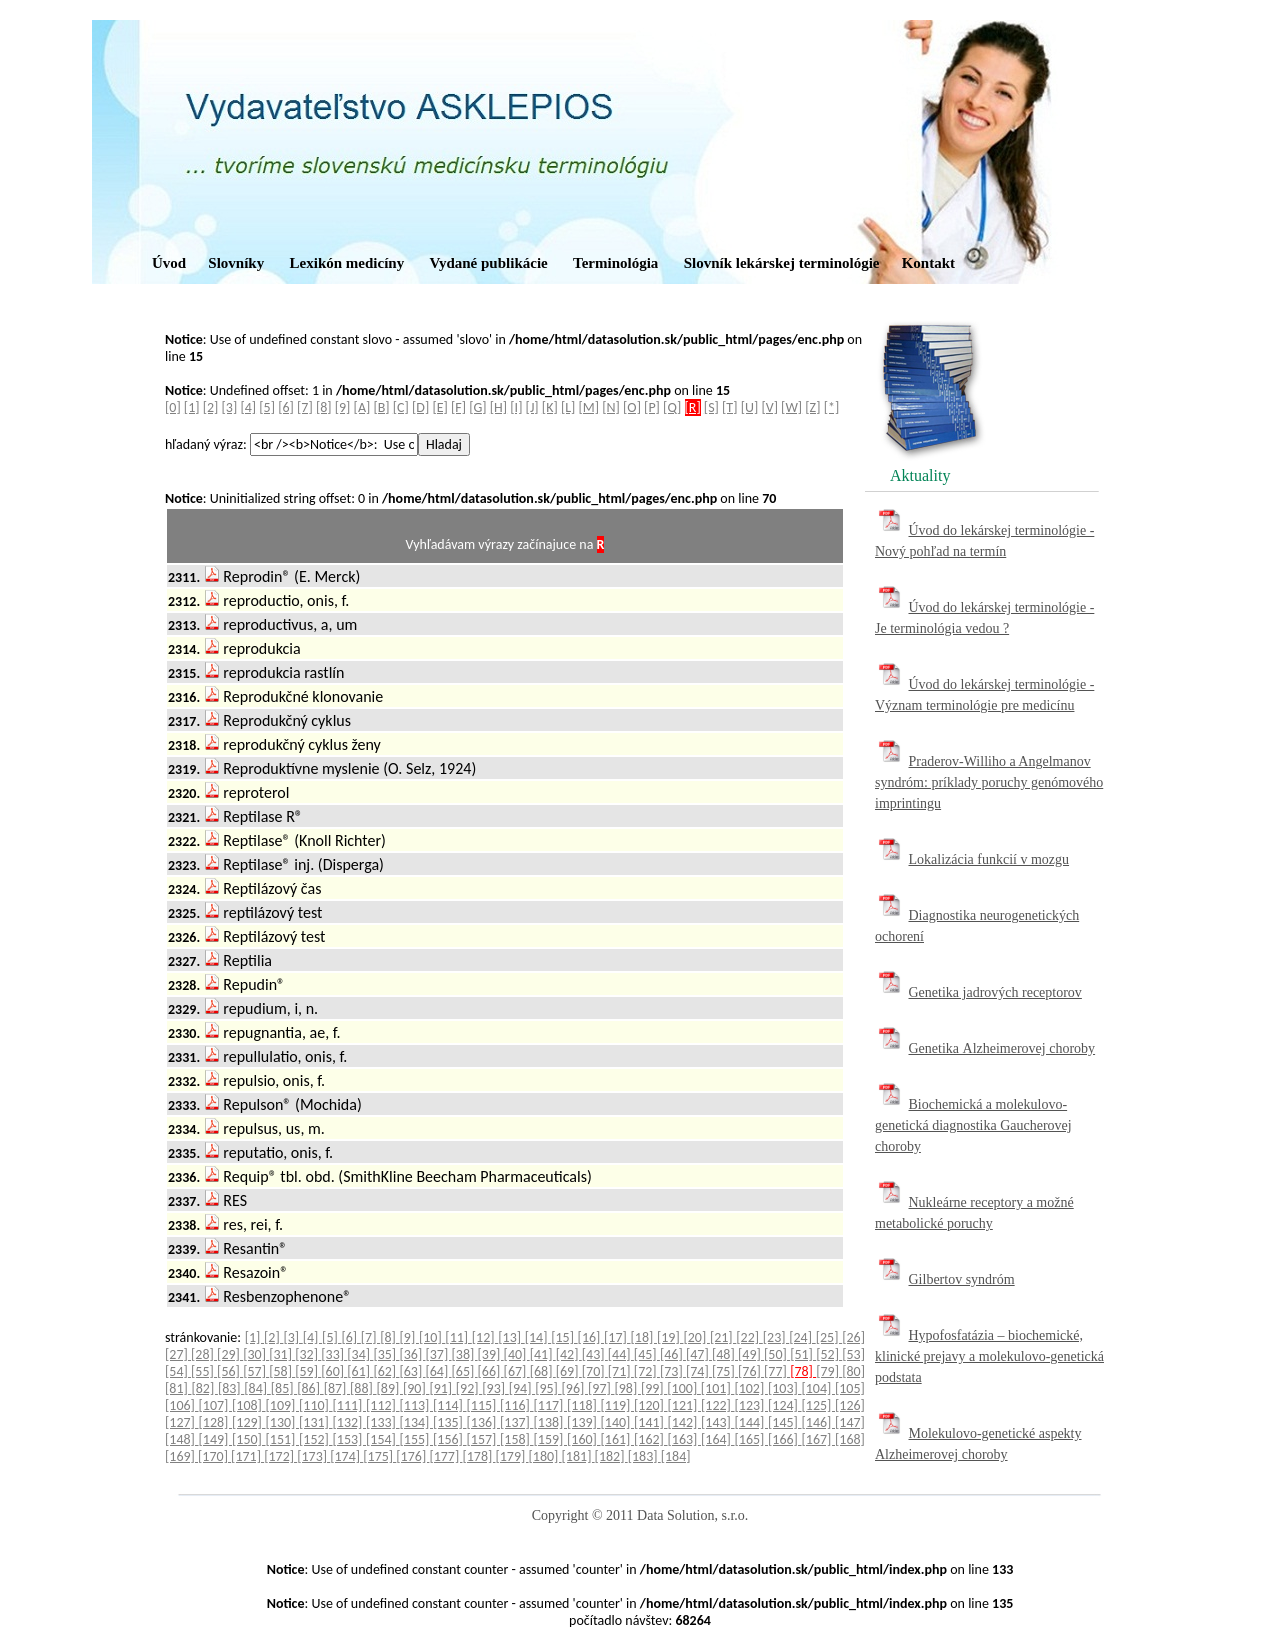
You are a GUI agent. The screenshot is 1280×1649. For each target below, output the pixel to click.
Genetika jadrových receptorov (995, 992)
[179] (511, 1456)
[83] (231, 1388)
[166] (785, 1439)
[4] (248, 407)
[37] (438, 1354)
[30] (256, 1354)
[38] (465, 1354)
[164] (718, 1439)
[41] (543, 1354)
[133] (383, 1422)
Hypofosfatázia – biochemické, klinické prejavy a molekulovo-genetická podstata (989, 1356)
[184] (676, 1456)
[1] (192, 407)
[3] (230, 407)
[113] (417, 1405)
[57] (256, 1371)
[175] (379, 1456)
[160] (584, 1439)
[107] (216, 1405)
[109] (283, 1405)
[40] (517, 1354)
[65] (465, 1371)
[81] (178, 1388)
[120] (651, 1405)
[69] (569, 1371)
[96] (575, 1388)
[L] (568, 407)
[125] (819, 1405)
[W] (791, 407)
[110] (316, 1405)
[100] (684, 1388)
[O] (632, 407)
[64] (438, 1371)
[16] (591, 1337)
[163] (685, 1439)
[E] (439, 407)
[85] (284, 1388)
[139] (584, 1422)
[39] (491, 1354)
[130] (283, 1422)
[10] (432, 1337)
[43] (595, 1354)
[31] (282, 1354)
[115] (484, 1405)
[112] (383, 1405)
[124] (785, 1405)
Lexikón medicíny (347, 263)
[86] (310, 1388)
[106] (182, 1405)
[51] (803, 1354)
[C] (401, 407)
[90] (416, 1388)
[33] (334, 1354)
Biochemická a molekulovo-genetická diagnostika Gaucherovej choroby (973, 1125)
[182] (611, 1456)
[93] (495, 1388)
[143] (718, 1422)
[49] (751, 1354)
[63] (412, 1371)
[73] (673, 1371)
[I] (516, 407)
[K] (550, 407)
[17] (617, 1337)
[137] (517, 1422)
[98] (627, 1388)
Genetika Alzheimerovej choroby (1002, 1048)
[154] (383, 1439)
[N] (611, 407)
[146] (819, 1422)
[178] (478, 1456)
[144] (752, 1422)
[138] (551, 1422)
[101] (718, 1388)
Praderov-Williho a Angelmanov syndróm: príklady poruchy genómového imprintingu (989, 782)
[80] (853, 1371)
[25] (829, 1337)
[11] (458, 1337)
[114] (450, 1405)
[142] (685, 1422)
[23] (776, 1337)
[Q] (672, 407)
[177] (445, 1456)
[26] (853, 1337)
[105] (850, 1388)
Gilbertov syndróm (962, 1279)
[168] (850, 1439)
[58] (282, 1371)
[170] (214, 1456)
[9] (343, 407)
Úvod (169, 263)
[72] (647, 1371)
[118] (584, 1405)
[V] (769, 407)
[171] (247, 1456)
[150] (249, 1439)
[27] (178, 1354)
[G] (477, 407)
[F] (458, 407)
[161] (618, 1439)
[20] (696, 1337)
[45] (647, 1354)
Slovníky (236, 263)
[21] (723, 1337)
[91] (442, 1388)
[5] (267, 407)
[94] (522, 1388)
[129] (249, 1422)
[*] (832, 407)
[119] (618, 1405)
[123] (752, 1405)
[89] (390, 1388)
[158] (517, 1439)
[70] (595, 1371)
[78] (803, 1371)
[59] (308, 1371)
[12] (485, 1337)
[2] (211, 407)
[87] (337, 1388)
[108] (249, 1405)
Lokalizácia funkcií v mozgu (989, 859)
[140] (618, 1422)
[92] (469, 1388)
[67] (517, 1371)
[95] (548, 1388)
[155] (417, 1439)
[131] (316, 1422)
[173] (313, 1456)
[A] (362, 407)
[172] (280, 1456)
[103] (785, 1388)
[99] (654, 1388)
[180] (545, 1456)
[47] (699, 1354)
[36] (412, 1354)
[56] (230, 1371)
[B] (381, 407)
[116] (517, 1405)
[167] (819, 1439)
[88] (363, 1388)
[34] (360, 1354)
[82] (204, 1388)
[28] (204, 1354)
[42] (569, 1354)
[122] (718, 1405)
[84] (257, 1388)
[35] (386, 1354)
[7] (305, 407)
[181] (578, 1456)
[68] (543, 1371)
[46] (673, 1354)
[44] (621, 1354)
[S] (711, 407)
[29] (230, 1354)
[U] (750, 407)
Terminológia (615, 263)
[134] (417, 1422)
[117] (551, 1405)
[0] (173, 407)
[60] (334, 1371)
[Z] (812, 407)
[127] (182, 1422)
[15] (564, 1337)
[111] (350, 1405)
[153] (350, 1439)
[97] (601, 1388)
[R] (693, 407)
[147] (850, 1422)
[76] (751, 1371)
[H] (498, 407)
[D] (420, 407)
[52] (829, 1354)
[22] (749, 1337)
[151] (283, 1439)
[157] (484, 1439)
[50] (777, 1354)
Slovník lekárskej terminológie (782, 263)
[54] (178, 1371)
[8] (324, 407)
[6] (286, 407)
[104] (818, 1388)
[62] (386, 1371)
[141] (651, 1422)
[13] (511, 1337)
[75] (725, 1371)
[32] (308, 1354)
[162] (651, 1439)
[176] (412, 1456)
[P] (652, 407)
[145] (785, 1422)
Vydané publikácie (488, 263)
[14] (538, 1337)
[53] (853, 1354)
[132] (350, 1422)
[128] (216, 1422)
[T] (729, 407)
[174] (346, 1456)
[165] (752, 1439)
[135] (450, 1422)
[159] (551, 1439)
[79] (829, 1371)
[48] (725, 1354)
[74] (699, 1371)
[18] (644, 1337)
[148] (182, 1439)
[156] (450, 1439)
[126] (850, 1405)
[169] (181, 1456)
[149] (216, 1439)
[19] (670, 1337)
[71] (621, 1371)
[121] (685, 1405)
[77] (777, 1371)
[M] (589, 407)
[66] (491, 1371)
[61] (360, 1371)
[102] (751, 1388)
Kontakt (928, 263)
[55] (204, 1371)
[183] (644, 1456)
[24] (802, 1337)
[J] (532, 407)
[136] (484, 1422)
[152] (316, 1439)
